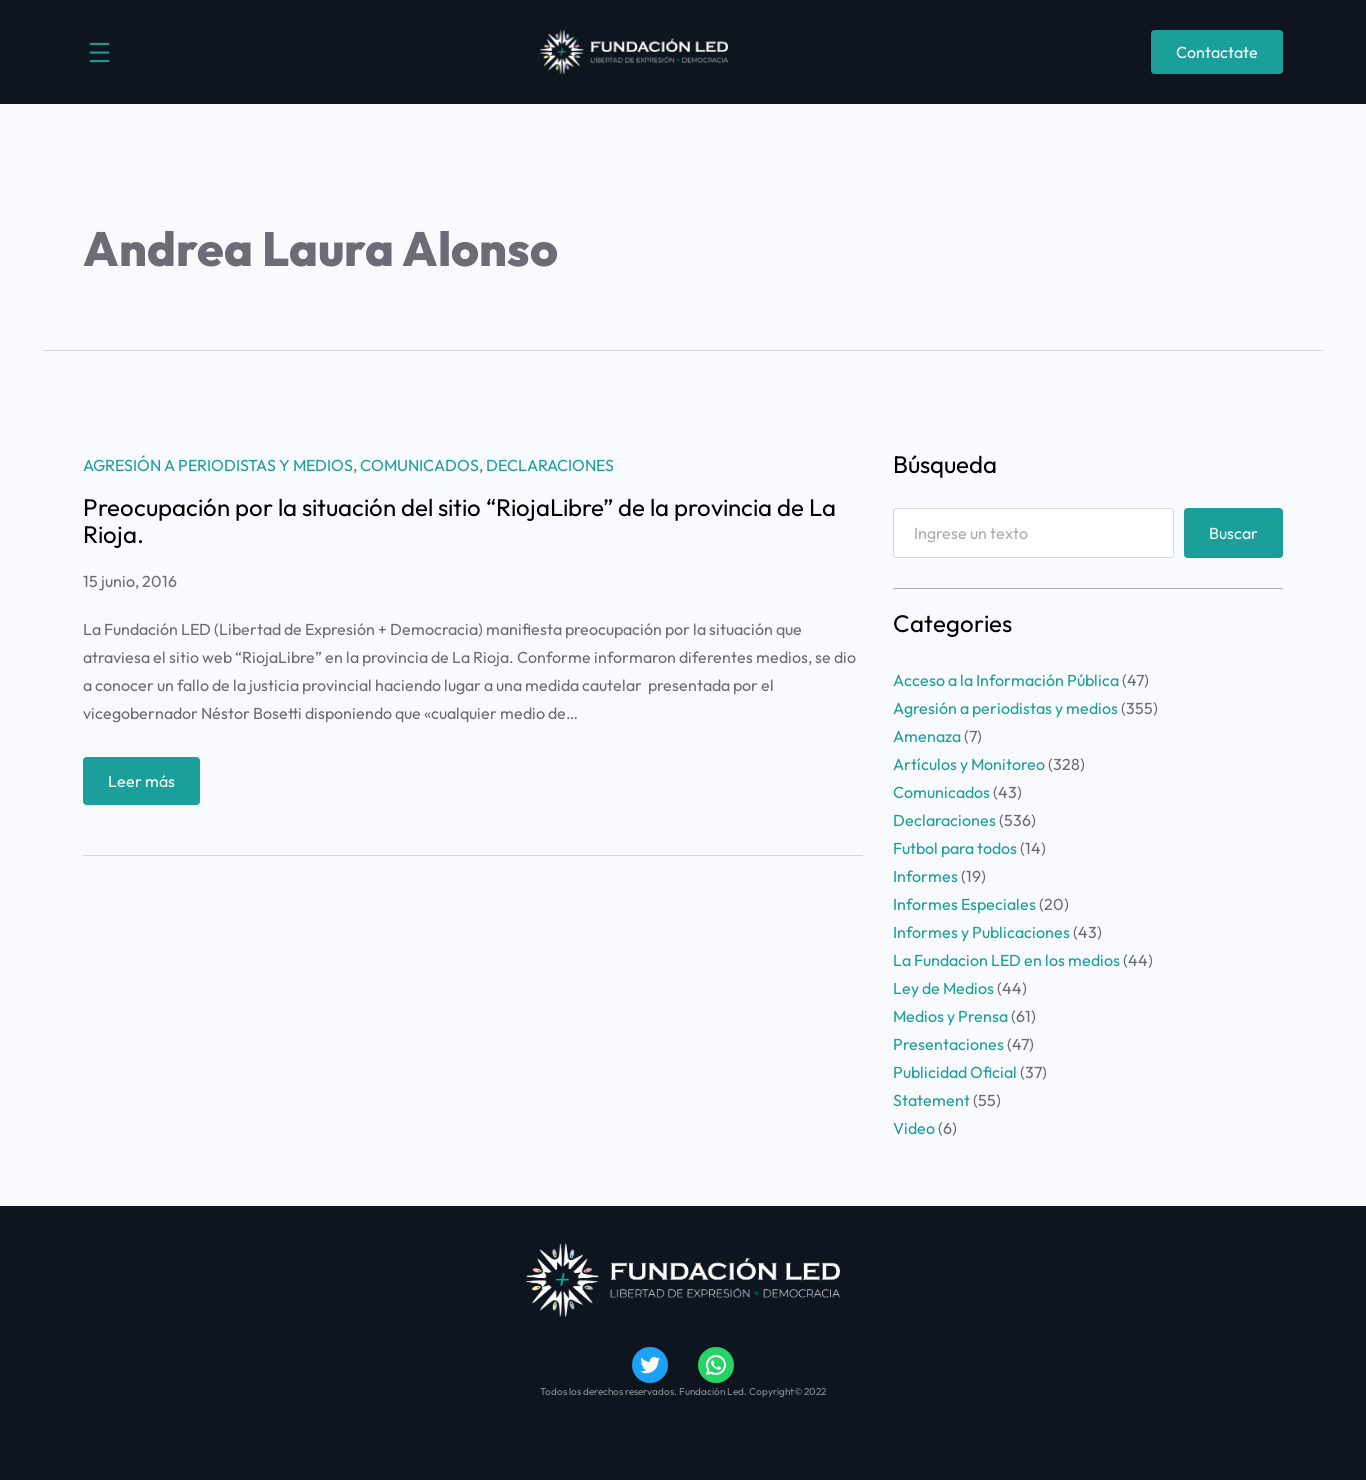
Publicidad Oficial (955, 1072)
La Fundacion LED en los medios (1006, 960)
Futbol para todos (955, 848)
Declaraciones (550, 465)
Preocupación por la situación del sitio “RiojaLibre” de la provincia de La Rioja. (459, 520)
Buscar (1233, 533)
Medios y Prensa (950, 1016)
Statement (931, 1100)
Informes (925, 876)
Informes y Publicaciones (981, 932)
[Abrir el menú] (99, 52)
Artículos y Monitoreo (969, 764)
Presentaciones (948, 1044)
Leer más (146, 785)
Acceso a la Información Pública (1006, 680)
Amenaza (927, 736)
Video (914, 1128)
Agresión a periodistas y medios (218, 465)
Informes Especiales (964, 904)
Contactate (1217, 52)
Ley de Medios (943, 988)
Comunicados (419, 465)
